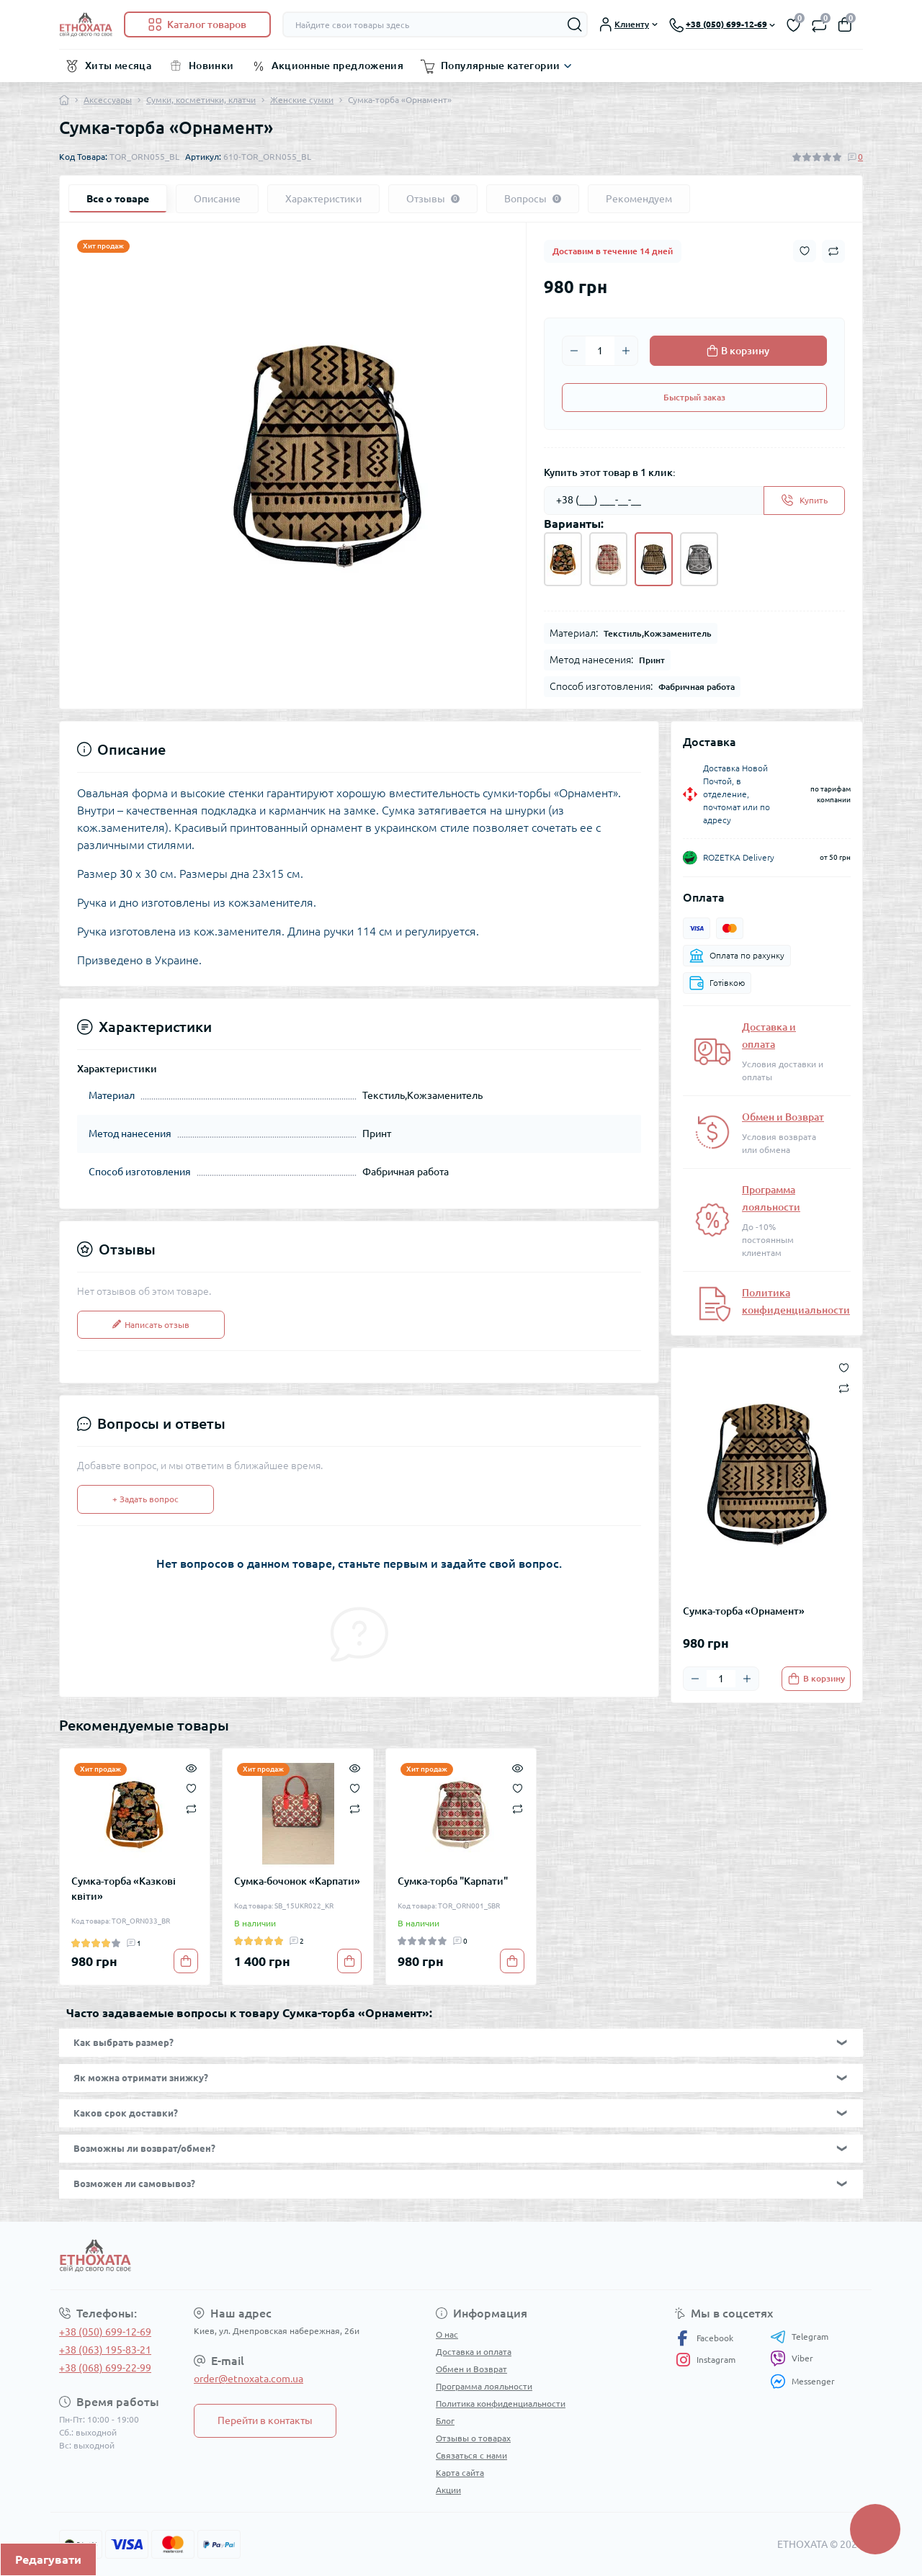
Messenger (802, 2381)
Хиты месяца (118, 65)
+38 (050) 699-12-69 (105, 2332)
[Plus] (625, 350)
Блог (445, 2420)
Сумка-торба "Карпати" (453, 1881)
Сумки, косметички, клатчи (201, 99)
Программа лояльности (484, 2386)
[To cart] (816, 1678)
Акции (448, 2490)
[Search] (575, 24)
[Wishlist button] (804, 251)
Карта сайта (460, 2472)
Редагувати (48, 2559)
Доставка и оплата (473, 2351)
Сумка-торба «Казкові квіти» (123, 1888)
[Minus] (574, 350)
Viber (791, 2358)
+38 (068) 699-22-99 (105, 2368)
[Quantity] (600, 350)
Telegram (799, 2336)
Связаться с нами (471, 2455)
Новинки (211, 65)
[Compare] (191, 1808)
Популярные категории (500, 65)
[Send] (804, 500)
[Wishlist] (191, 1787)
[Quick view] (191, 1767)
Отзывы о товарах (473, 2438)
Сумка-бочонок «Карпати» (297, 1881)
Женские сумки (302, 99)
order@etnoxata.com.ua (248, 2378)
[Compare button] (833, 251)
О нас (447, 2334)
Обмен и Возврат (783, 1117)
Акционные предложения (338, 65)
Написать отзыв (150, 1324)
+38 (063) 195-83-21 (105, 2350)
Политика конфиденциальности (500, 2403)
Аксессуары (108, 99)
